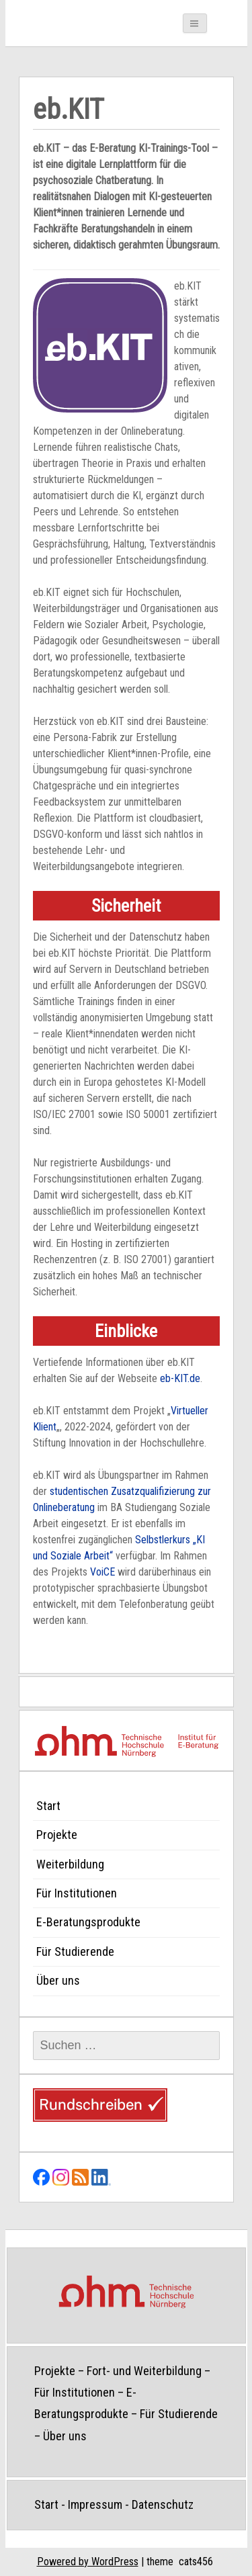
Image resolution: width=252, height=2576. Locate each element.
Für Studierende (75, 1951)
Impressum (95, 2504)
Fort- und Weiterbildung (144, 2371)
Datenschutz (163, 2504)
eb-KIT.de (180, 1378)
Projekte (56, 1835)
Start (48, 1806)
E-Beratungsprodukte (88, 1922)
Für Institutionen (76, 1893)
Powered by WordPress (87, 2561)
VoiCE (102, 1571)
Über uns (58, 1980)
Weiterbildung (70, 1864)
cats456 (196, 2561)
